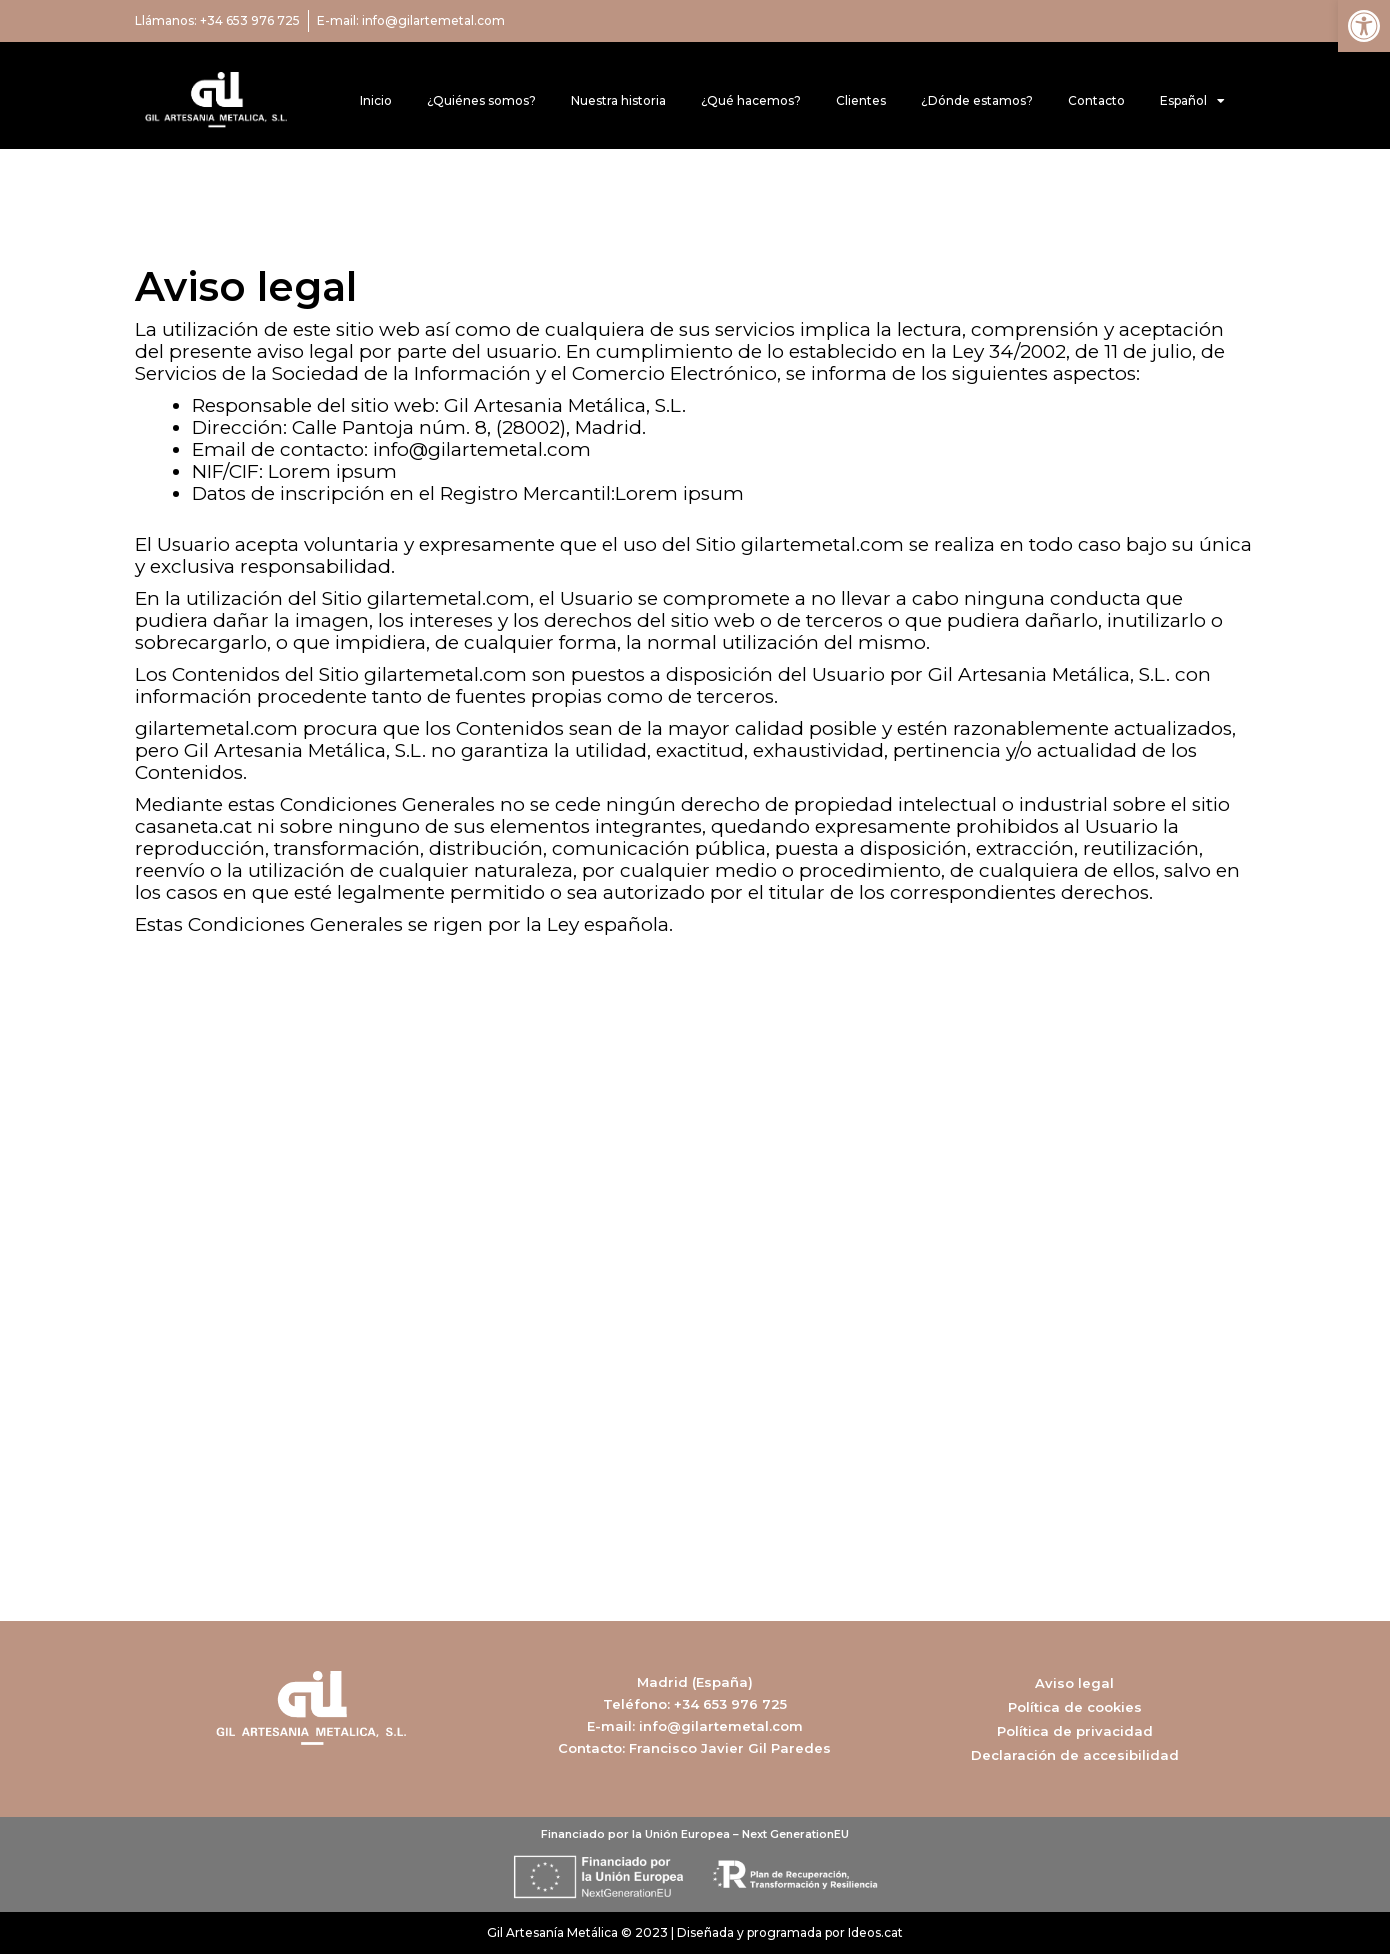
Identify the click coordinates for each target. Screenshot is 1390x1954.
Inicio (376, 100)
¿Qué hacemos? (751, 100)
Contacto (1096, 100)
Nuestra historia (618, 100)
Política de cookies (1075, 1707)
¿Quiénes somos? (481, 100)
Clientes (861, 100)
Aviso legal (1074, 1683)
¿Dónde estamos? (977, 100)
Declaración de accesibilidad (1075, 1755)
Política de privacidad (1075, 1731)
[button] (1364, 26)
